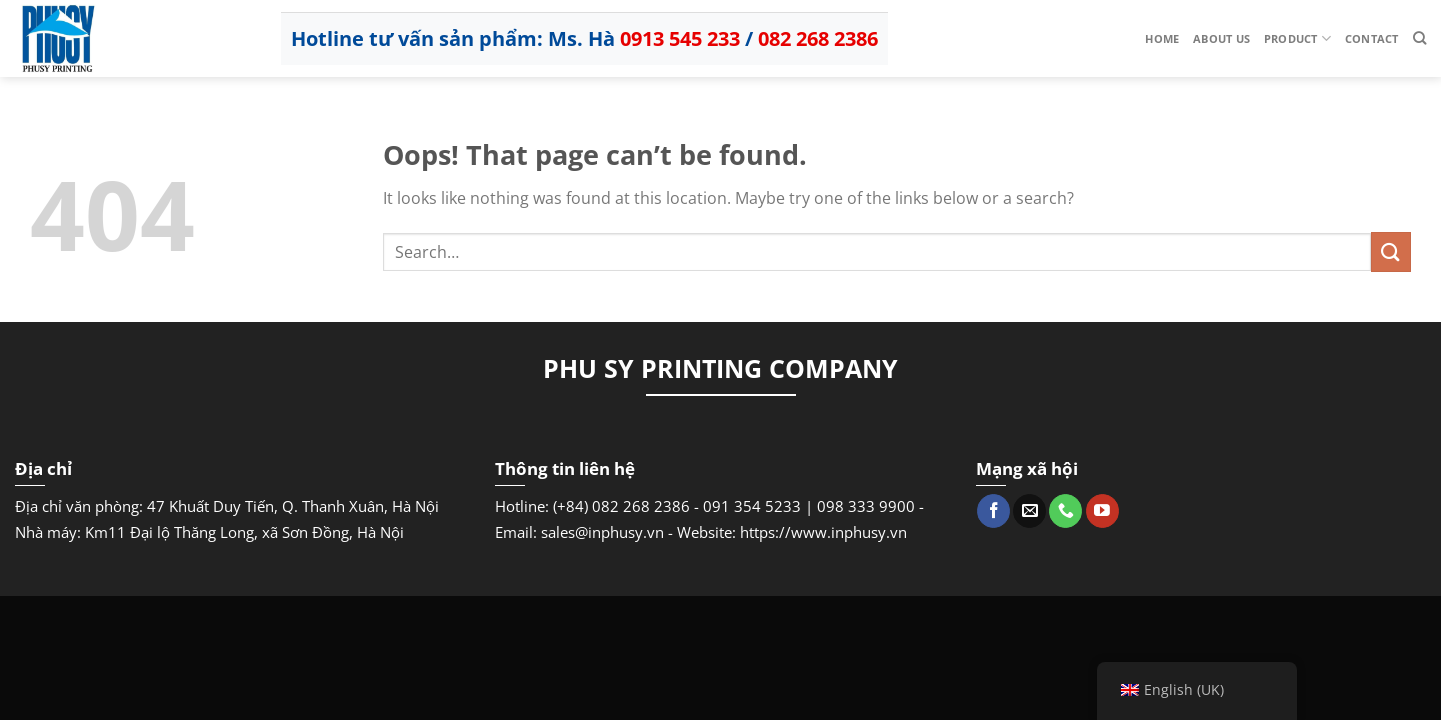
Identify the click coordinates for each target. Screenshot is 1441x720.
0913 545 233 (680, 38)
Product (1297, 38)
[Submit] (1391, 251)
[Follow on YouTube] (1102, 511)
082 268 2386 (818, 38)
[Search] (1419, 38)
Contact (1372, 38)
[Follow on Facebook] (993, 511)
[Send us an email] (1029, 511)
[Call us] (1065, 511)
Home (1162, 38)
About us (1221, 38)
